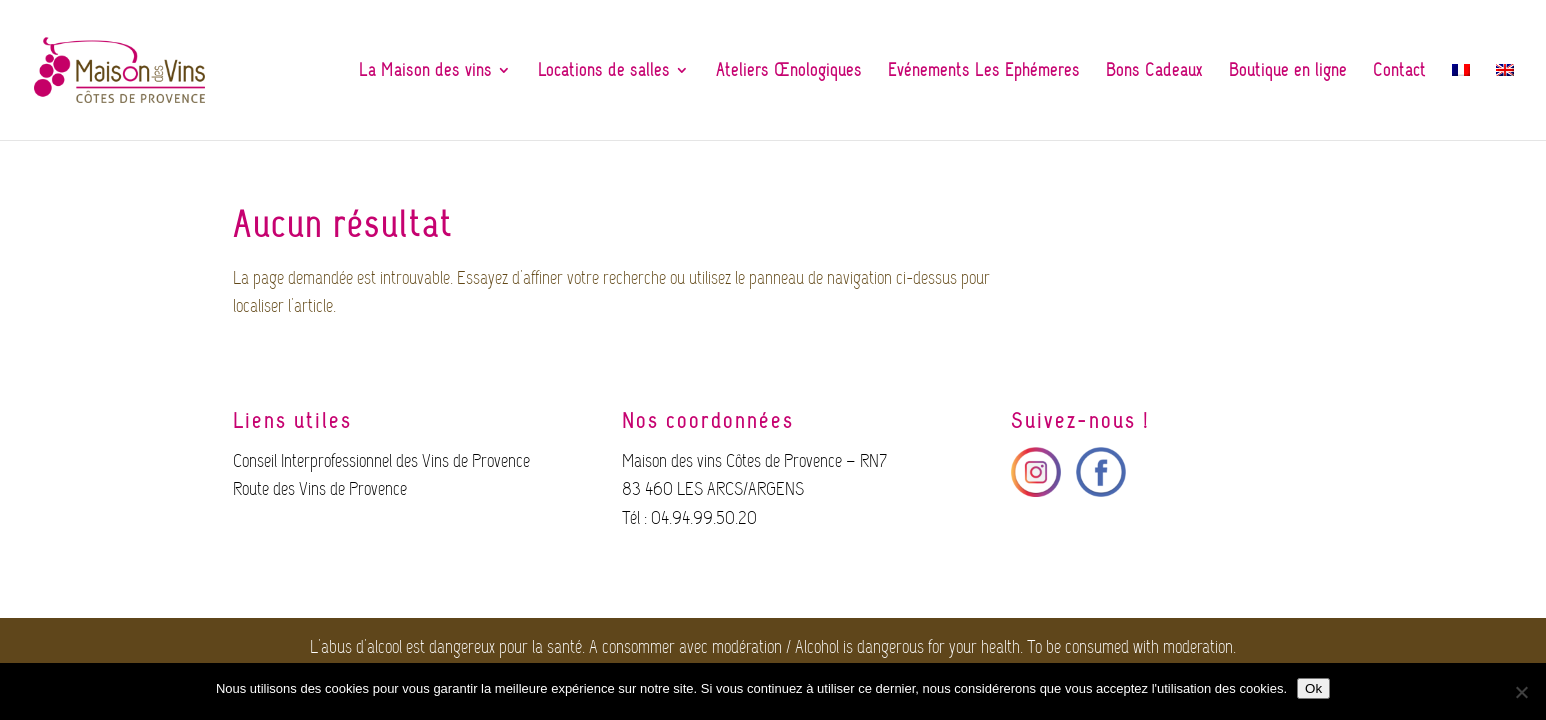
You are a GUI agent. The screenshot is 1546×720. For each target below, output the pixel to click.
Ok (1313, 688)
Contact (1399, 72)
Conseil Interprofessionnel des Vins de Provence (381, 461)
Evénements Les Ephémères (984, 72)
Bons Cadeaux (1154, 72)
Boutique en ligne (1288, 72)
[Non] (1521, 692)
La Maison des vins (425, 72)
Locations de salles (604, 72)
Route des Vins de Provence (320, 489)
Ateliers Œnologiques (789, 72)
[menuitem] (1461, 96)
